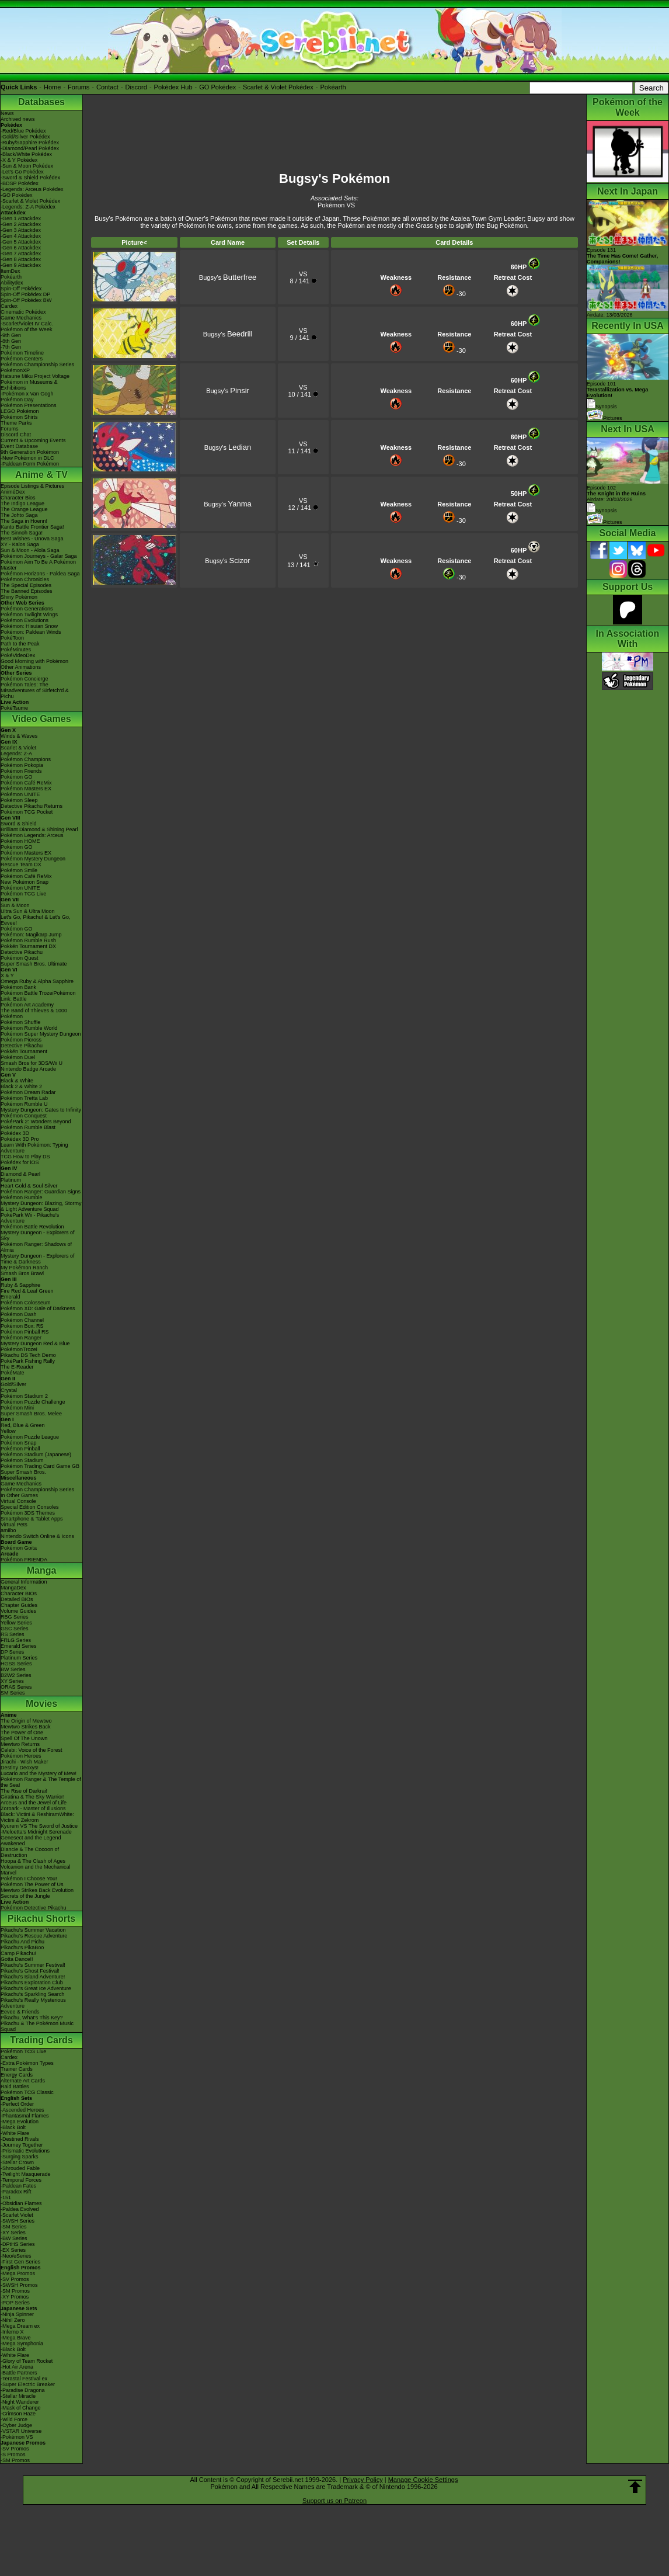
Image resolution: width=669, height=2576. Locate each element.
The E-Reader (17, 1367)
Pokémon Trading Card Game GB (40, 1466)
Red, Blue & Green (23, 1425)
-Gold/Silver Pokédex (25, 137)
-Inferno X (12, 2332)
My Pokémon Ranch (24, 1267)
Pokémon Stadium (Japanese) (36, 1454)
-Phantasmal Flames (25, 2116)
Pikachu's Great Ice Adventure (36, 1988)
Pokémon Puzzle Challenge (33, 1402)
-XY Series (13, 2232)
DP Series (12, 1652)
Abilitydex (12, 283)
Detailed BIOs (17, 1599)
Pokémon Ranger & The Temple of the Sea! (41, 1782)
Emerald (10, 1297)
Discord (136, 87)
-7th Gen (11, 347)
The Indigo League (22, 503)
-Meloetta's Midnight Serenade (36, 1832)
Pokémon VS (336, 205)
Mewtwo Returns (20, 1744)
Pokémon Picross (21, 1040)
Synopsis (602, 510)
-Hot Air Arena (17, 2367)
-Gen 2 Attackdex (21, 224)
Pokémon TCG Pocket (27, 812)
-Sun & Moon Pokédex (27, 166)
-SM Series (14, 2227)
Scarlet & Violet (18, 748)
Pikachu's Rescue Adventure (34, 1936)
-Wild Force (14, 2419)
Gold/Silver (13, 1384)
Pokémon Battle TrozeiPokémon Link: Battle (38, 996)
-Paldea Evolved (20, 2209)
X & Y (7, 975)
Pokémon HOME (20, 841)
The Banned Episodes (27, 591)
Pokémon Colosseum (26, 1303)
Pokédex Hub (173, 87)
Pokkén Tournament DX (28, 946)
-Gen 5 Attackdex (21, 242)
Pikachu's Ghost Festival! (30, 1971)
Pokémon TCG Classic (27, 2092)
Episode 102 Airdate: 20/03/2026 (616, 493)
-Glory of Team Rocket (27, 2361)
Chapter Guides (19, 1605)
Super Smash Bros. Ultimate (34, 964)
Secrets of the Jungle (25, 1896)
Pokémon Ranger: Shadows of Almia (36, 1247)
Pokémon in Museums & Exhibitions (29, 385)
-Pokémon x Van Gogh (27, 394)
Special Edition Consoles (30, 1507)
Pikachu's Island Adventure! (33, 1977)
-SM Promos (15, 2291)
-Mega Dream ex (20, 2326)
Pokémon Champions (26, 759)
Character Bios (18, 498)
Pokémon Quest (20, 958)
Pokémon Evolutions (24, 620)
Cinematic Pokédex (23, 312)
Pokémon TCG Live (23, 894)
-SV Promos (15, 2279)
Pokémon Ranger (21, 1338)
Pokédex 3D (15, 1133)
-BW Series (14, 2238)
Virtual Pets (14, 1524)
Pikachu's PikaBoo (22, 1947)
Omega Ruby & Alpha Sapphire (37, 981)
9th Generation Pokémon (30, 452)
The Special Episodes (26, 585)
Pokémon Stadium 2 (24, 1396)
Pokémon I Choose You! (29, 1878)
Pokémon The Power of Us (32, 1884)
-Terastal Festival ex (24, 2378)
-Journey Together (22, 2145)
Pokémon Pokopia (22, 765)
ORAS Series (16, 1687)
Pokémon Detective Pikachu (34, 1908)
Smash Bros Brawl (22, 1273)
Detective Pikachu (22, 952)
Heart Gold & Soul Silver (29, 1186)
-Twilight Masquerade (26, 2174)
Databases (41, 102)
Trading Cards (41, 2040)
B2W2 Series (16, 1675)
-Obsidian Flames (21, 2203)
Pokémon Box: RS (22, 1326)
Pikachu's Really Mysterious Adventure (33, 2003)
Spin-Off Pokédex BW (26, 300)
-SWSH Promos (19, 2285)
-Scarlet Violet (17, 2215)
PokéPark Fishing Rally (28, 1361)
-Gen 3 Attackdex (21, 230)
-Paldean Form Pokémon (30, 464)
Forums (78, 87)
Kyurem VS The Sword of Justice (39, 1826)
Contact (107, 87)
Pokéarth (333, 87)
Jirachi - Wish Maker (24, 1762)
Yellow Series (16, 1623)
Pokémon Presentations (29, 405)
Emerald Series (19, 1646)
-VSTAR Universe (21, 2431)
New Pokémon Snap (24, 882)
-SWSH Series (17, 2221)
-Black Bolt (13, 2127)
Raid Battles (15, 2086)
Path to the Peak (20, 644)
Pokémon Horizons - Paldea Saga (40, 574)
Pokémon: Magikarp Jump (31, 935)
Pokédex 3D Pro (20, 1139)
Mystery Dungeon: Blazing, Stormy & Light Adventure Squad (41, 1206)
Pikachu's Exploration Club (32, 1982)
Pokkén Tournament (24, 1051)
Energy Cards (17, 2075)
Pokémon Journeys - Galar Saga (39, 556)
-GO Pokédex (17, 195)
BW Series (13, 1669)
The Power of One (22, 1732)
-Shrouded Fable (20, 2168)
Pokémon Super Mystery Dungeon (41, 1034)
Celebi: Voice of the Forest (31, 1750)
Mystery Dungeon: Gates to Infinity (41, 1110)
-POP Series (15, 2303)
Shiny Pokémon (19, 597)
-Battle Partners (19, 2373)
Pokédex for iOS (20, 1162)
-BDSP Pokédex (20, 183)
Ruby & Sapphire (20, 1285)
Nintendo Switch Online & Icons (37, 1536)
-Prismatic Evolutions (25, 2151)
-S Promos (13, 2454)
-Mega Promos (18, 2273)
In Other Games (19, 1495)
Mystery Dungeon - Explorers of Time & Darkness (38, 1259)
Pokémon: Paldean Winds (31, 632)
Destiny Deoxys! (20, 1767)
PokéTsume (14, 708)
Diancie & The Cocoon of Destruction (30, 1852)
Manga (42, 1570)
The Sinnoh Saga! (22, 533)
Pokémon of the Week (26, 329)
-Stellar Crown (17, 2162)
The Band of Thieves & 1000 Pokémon (34, 1013)
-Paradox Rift (16, 2192)
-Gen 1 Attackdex (21, 218)
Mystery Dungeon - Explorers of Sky (38, 1235)
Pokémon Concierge (24, 679)
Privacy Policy (362, 2479)
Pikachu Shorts (41, 1919)
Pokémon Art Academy (27, 1005)
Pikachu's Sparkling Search (32, 1994)
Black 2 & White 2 (21, 1086)
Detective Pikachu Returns (31, 806)
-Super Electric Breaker (28, 2384)
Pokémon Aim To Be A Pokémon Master (38, 565)
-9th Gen (11, 335)
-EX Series (13, 2250)
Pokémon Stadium (22, 1460)
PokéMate (13, 1373)
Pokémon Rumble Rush (28, 940)
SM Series (13, 1693)
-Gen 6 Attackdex (21, 248)
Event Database (19, 446)
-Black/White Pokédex (26, 154)
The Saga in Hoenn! (24, 521)
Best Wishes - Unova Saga (32, 538)
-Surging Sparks (20, 2157)
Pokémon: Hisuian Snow (29, 626)
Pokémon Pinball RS (25, 1332)
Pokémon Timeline (22, 353)
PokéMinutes (16, 649)
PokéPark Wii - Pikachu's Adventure (30, 1218)
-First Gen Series (20, 2262)
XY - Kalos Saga (20, 544)
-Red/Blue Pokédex (23, 131)
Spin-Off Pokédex (21, 288)
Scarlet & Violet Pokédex (278, 87)
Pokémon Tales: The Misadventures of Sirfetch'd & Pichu (35, 690)
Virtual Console (18, 1501)
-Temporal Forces (21, 2180)
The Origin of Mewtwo (26, 1721)
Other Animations (21, 667)
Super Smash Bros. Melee (31, 1414)
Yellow (8, 1431)
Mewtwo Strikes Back (26, 1727)
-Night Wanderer (20, 2402)
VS (303, 273)
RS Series (13, 1634)
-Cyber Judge (16, 2425)
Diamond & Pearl (20, 1174)
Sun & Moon (15, 905)
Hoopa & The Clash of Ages (33, 1861)
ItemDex (10, 271)
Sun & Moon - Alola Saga (30, 550)
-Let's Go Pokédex (22, 172)
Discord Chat (16, 435)
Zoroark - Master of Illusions (33, 1808)
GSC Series (15, 1628)
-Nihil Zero (13, 2320)
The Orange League (24, 509)
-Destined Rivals (20, 2139)
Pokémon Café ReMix (26, 783)
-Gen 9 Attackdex (21, 265)
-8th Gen (11, 341)
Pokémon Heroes (21, 1756)
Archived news (18, 119)
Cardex (9, 306)
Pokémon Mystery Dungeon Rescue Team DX (33, 861)
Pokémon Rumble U (24, 1104)
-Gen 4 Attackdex (21, 236)
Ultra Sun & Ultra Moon (28, 911)
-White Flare (15, 2133)
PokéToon (12, 638)
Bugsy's (227, 277)
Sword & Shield (19, 824)
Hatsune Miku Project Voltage (35, 376)
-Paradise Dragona (23, 2390)
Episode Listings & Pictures (32, 486)
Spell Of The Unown (24, 1738)
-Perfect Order (17, 2104)
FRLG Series (16, 1640)
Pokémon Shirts (19, 417)
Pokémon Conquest (24, 1116)
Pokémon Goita (19, 1548)
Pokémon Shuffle (20, 1022)
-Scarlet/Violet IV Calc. (27, 324)
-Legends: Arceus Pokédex (32, 189)
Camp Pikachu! (18, 1953)
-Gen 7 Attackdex (21, 253)
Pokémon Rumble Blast (28, 1127)
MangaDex (13, 1588)
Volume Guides (18, 1611)
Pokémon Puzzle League (30, 1437)
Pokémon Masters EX (26, 788)
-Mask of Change (21, 2408)
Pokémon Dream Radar (28, 1092)
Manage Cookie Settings (423, 2479)
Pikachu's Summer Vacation (33, 1930)
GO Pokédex (217, 87)
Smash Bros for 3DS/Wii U (31, 1063)
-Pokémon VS (17, 2437)
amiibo (8, 1530)
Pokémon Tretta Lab (24, 1098)
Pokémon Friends (21, 771)
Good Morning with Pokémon (34, 661)
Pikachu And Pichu (22, 1942)
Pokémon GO (17, 777)
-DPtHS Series (18, 2244)
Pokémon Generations (27, 609)
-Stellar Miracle (18, 2396)
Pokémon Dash (19, 1314)
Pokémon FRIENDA (24, 1560)
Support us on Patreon (334, 2500)
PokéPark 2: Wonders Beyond (36, 1121)
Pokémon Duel (18, 1057)
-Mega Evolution (20, 2121)
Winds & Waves (19, 736)
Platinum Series (19, 1658)
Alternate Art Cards (23, 2081)
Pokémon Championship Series (37, 364)
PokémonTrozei (19, 1349)
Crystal (9, 1390)
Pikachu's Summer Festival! (33, 1965)
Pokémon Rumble (22, 1197)
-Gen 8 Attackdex (21, 259)
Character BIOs (19, 1593)
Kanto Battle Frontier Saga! (32, 527)
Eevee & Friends (20, 2012)
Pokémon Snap (19, 1443)
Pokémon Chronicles (25, 579)
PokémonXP (15, 370)
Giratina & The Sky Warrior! (33, 1797)
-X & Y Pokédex (19, 160)
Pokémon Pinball (20, 1449)
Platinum (11, 1180)
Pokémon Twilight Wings (29, 614)
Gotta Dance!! (17, 1959)
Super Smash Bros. (23, 1472)
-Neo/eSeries (16, 2256)
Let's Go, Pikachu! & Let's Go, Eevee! (36, 920)
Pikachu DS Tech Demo (28, 1355)
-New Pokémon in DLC (27, 458)
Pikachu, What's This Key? (32, 2017)
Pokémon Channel (22, 1320)
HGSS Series (16, 1664)
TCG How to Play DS (25, 1156)
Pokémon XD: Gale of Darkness (38, 1308)
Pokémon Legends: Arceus (32, 835)
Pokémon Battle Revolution (32, 1227)
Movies (41, 1704)
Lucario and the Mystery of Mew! (38, 1773)
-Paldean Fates (18, 2186)
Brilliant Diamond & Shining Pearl (39, 829)
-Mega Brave (16, 2338)
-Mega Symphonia (22, 2343)
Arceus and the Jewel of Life (34, 1803)
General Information (24, 1582)
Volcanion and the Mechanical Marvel (36, 1870)
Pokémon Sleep (19, 800)
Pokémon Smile (19, 870)
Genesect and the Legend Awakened (31, 1840)
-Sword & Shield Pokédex (30, 177)
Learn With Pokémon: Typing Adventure (34, 1148)
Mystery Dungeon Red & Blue (35, 1343)
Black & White (17, 1081)
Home (52, 87)
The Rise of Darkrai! (24, 1791)
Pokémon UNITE (20, 794)
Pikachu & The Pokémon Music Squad (37, 2026)
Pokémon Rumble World (29, 1028)
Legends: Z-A (16, 753)
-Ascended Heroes (22, 2110)
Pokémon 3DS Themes (28, 1513)
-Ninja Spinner (17, 2314)
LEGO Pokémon (20, 411)
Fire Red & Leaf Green (27, 1291)
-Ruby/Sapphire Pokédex (30, 142)
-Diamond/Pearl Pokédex (30, 148)
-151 (6, 2197)
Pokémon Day (17, 399)
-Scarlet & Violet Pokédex (30, 201)
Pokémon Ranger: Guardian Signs (41, 1192)
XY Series (12, 1681)
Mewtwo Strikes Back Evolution (37, 1890)
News (7, 113)
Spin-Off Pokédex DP (25, 294)
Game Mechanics (21, 318)
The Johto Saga (19, 515)
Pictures (604, 418)
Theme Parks (16, 423)
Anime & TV (41, 475)
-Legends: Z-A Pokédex (28, 207)
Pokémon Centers (22, 359)
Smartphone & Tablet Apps (31, 1519)
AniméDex (13, 492)
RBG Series (15, 1617)
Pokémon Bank (18, 987)
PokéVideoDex (18, 655)
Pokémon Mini (17, 1408)
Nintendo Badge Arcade (28, 1069)
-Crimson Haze (18, 2414)
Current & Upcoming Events (33, 440)
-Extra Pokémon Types (27, 2063)
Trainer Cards (17, 2069)
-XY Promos (15, 2297)
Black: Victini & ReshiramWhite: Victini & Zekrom (37, 1817)
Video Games (41, 719)
